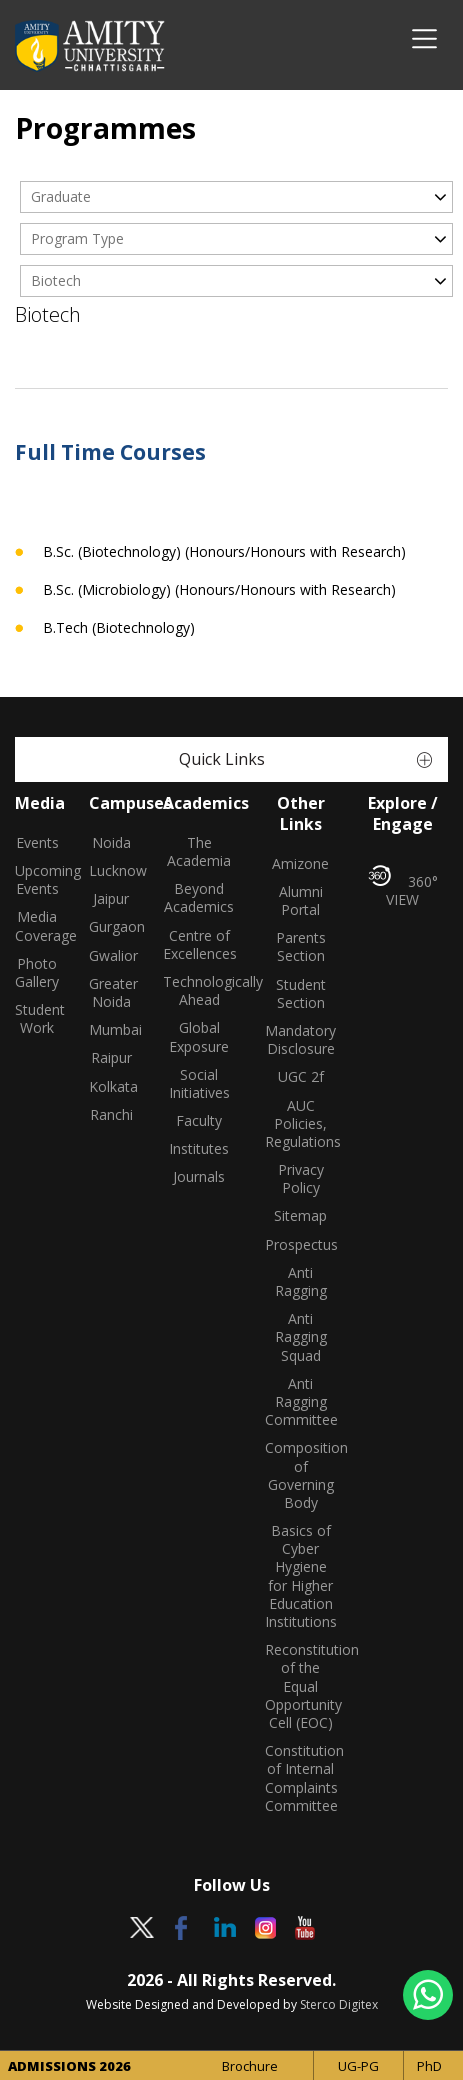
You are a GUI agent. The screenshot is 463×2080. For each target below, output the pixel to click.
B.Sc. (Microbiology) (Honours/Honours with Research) (219, 590)
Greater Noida (111, 993)
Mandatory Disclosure (300, 1040)
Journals (199, 1177)
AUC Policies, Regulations (301, 1124)
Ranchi (111, 1115)
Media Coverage (37, 926)
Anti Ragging (301, 1282)
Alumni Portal (301, 901)
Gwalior (111, 956)
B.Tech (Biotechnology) (119, 628)
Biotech (56, 280)
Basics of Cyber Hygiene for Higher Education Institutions (301, 1576)
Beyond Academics (199, 898)
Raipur (111, 1058)
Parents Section (301, 947)
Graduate (61, 196)
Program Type (77, 238)
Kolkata (111, 1087)
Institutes (199, 1149)
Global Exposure (199, 1037)
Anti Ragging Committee (301, 1402)
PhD (429, 2066)
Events (37, 843)
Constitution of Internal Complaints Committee (301, 1778)
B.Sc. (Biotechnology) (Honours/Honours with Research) (224, 552)
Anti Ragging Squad (301, 1337)
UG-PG (358, 2066)
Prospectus (301, 1245)
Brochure (250, 2066)
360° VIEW (403, 887)
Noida (111, 843)
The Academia (199, 852)
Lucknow (111, 871)
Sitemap (300, 1216)
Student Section (301, 994)
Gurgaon (111, 927)
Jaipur (111, 899)
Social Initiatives (199, 1084)
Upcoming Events (37, 880)
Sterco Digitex (339, 2004)
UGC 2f (301, 1077)
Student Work (37, 1019)
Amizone (300, 864)
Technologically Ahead (199, 991)
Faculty (199, 1121)
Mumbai (111, 1030)
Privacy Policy (301, 1179)
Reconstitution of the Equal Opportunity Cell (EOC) (301, 1686)
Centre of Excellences (199, 945)
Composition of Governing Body (301, 1475)
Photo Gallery (37, 973)
